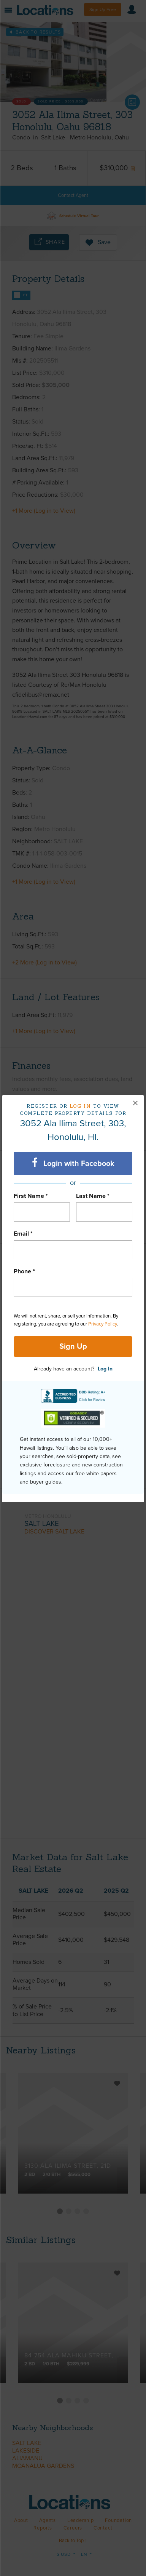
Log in (80, 1106)
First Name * (31, 1196)
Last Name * (93, 1196)
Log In (105, 1369)
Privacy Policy (102, 1324)
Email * (23, 1234)
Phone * (24, 1271)
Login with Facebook (73, 1163)
